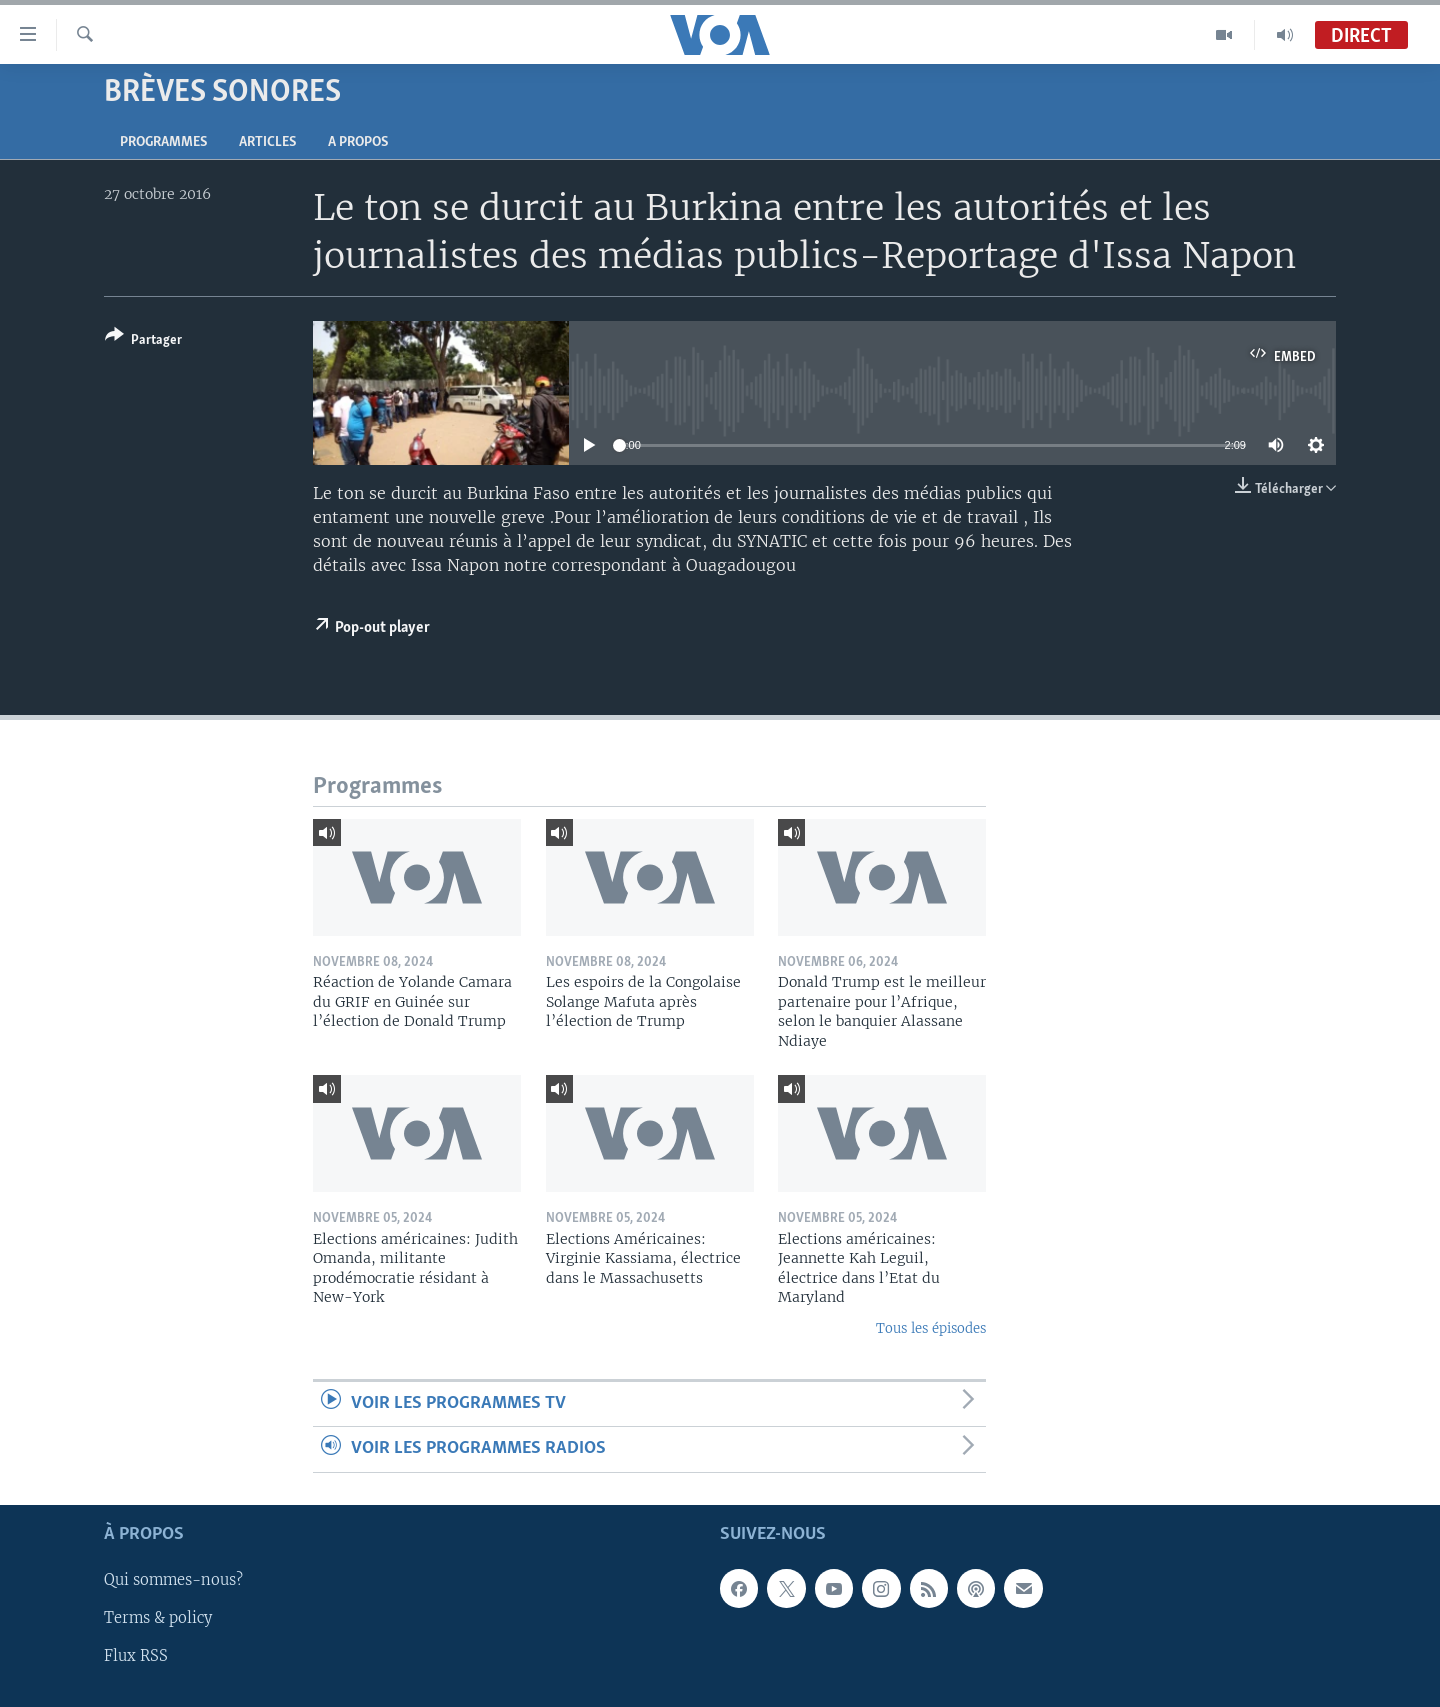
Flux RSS (136, 1656)
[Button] (143, 341)
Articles (267, 142)
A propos (358, 142)
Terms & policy (158, 1618)
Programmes (163, 142)
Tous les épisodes (931, 1328)
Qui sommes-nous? (173, 1580)
